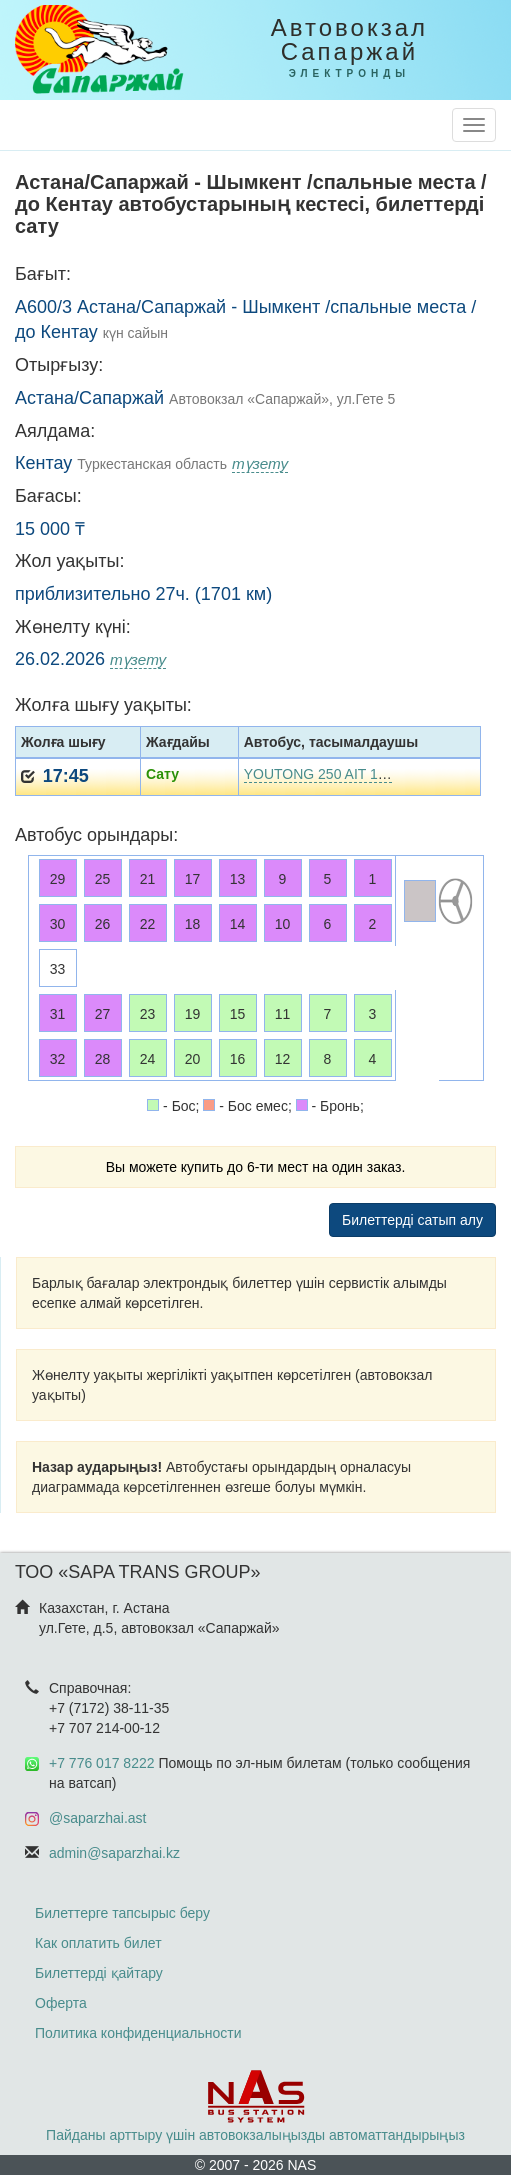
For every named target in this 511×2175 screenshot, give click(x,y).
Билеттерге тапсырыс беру (122, 1913)
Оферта (61, 2003)
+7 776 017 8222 (102, 1763)
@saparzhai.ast (97, 1818)
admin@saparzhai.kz (114, 1853)
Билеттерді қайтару (99, 1973)
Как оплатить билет (98, 1943)
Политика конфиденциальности (138, 2033)
